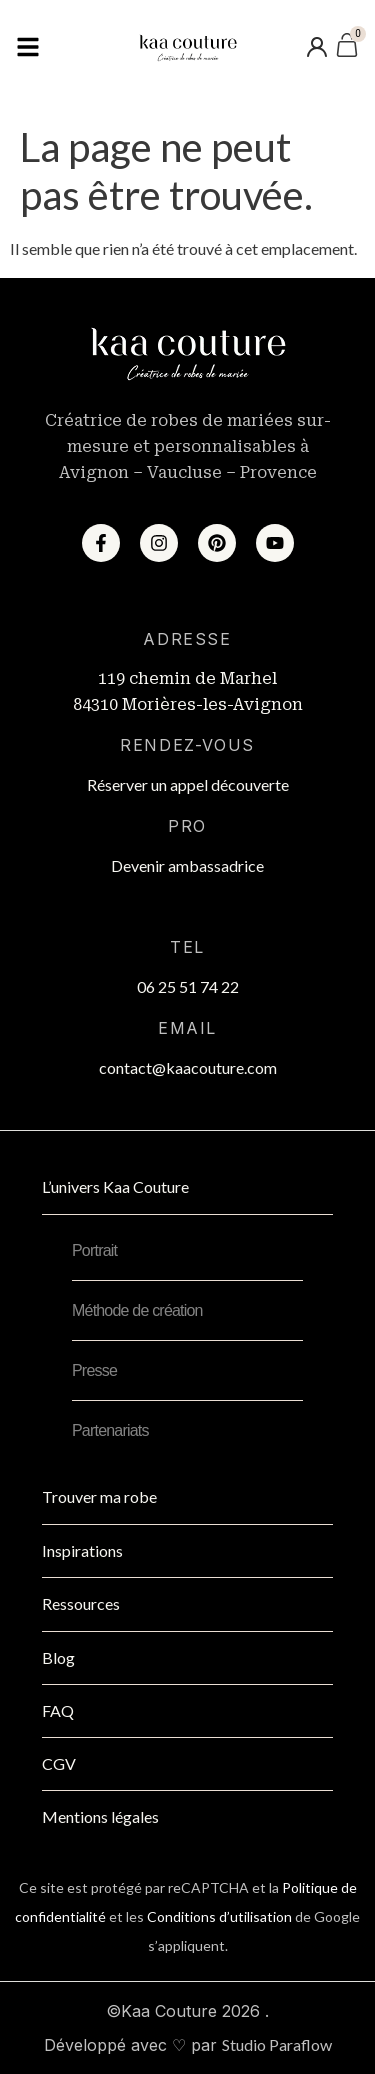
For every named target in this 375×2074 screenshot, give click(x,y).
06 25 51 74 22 (188, 986)
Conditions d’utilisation (219, 1916)
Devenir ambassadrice (187, 865)
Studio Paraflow (277, 2044)
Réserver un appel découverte (188, 784)
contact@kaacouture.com (188, 1067)
